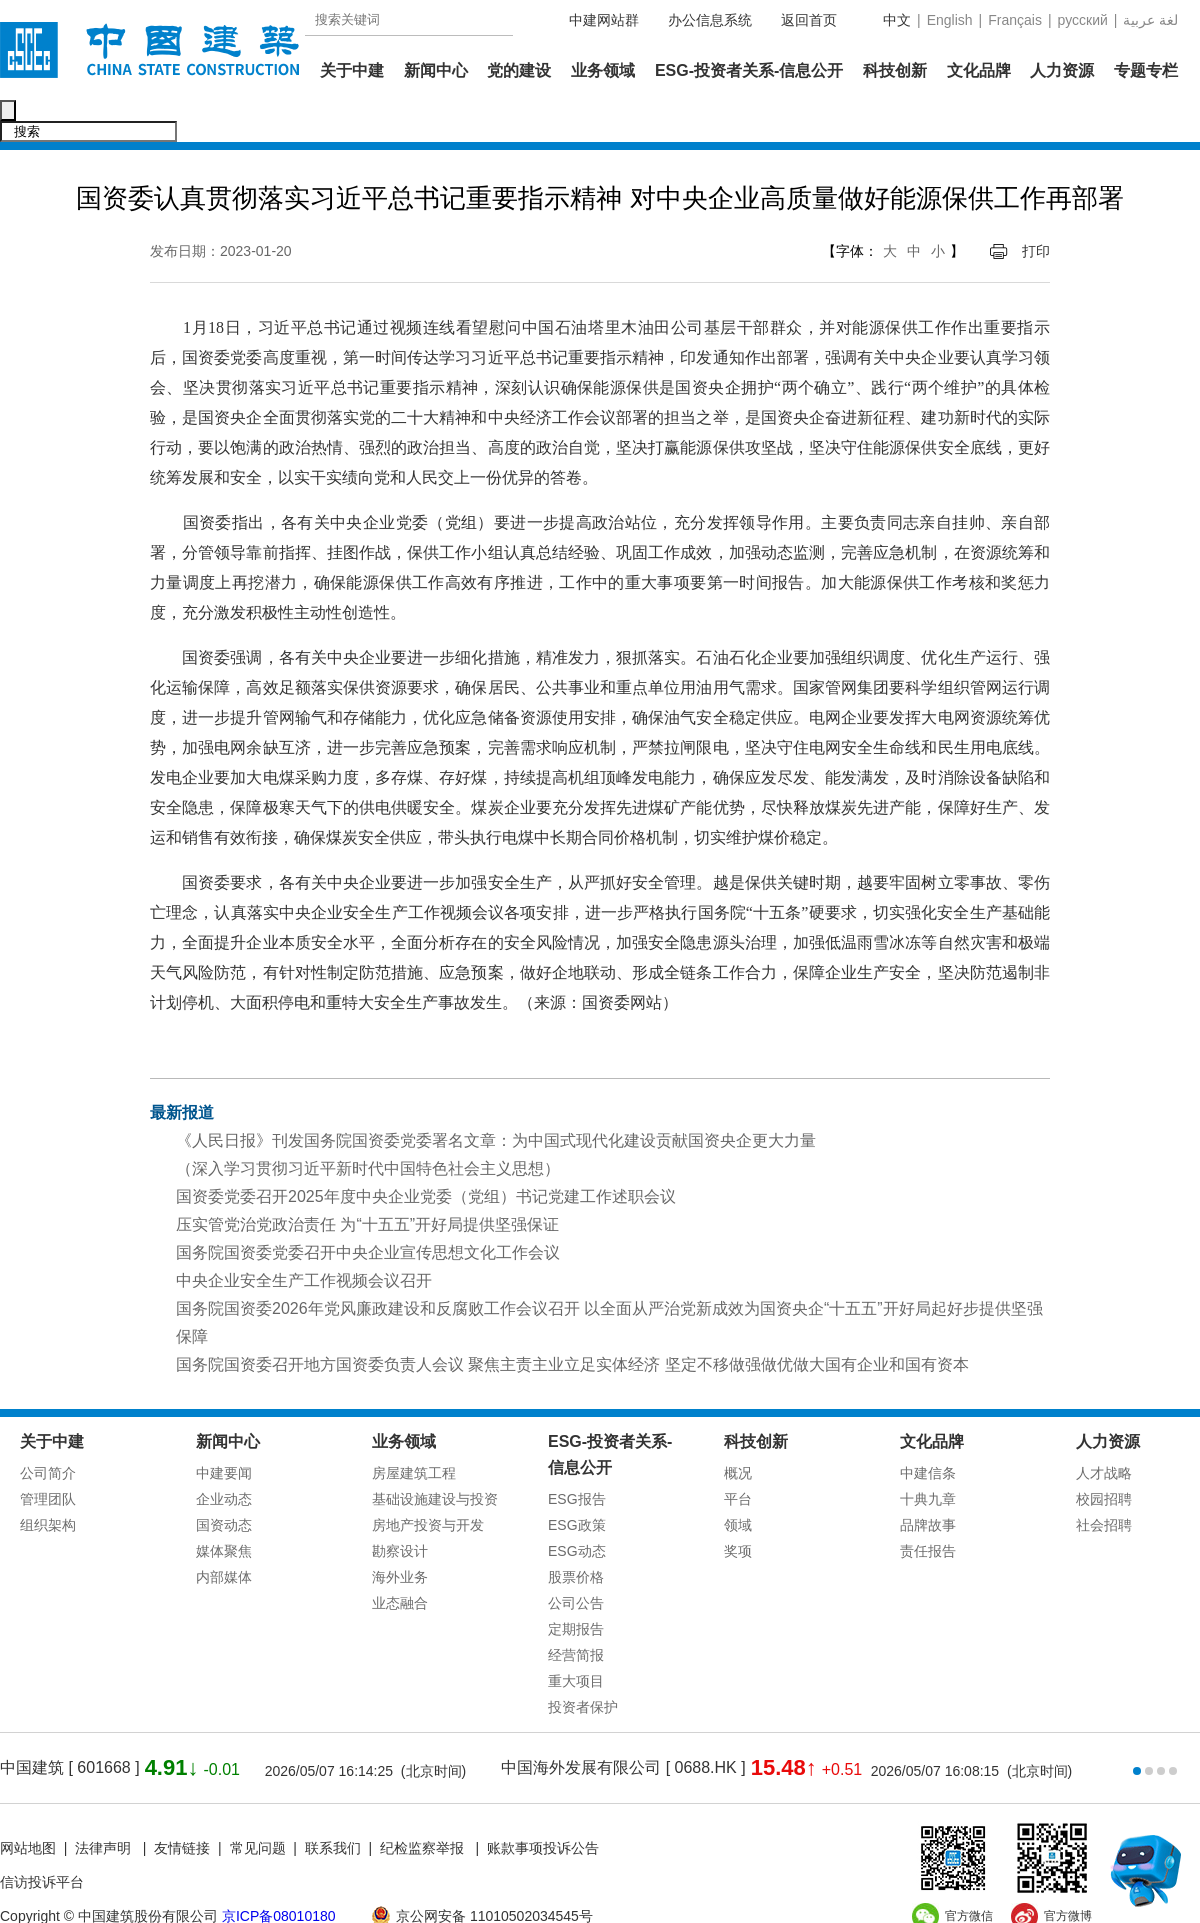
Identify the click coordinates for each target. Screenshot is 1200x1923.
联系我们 (333, 1806)
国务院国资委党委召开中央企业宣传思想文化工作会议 (368, 1210)
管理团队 (48, 1457)
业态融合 (400, 1561)
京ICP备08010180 (279, 1874)
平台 (738, 1457)
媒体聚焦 (224, 1509)
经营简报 (576, 1613)
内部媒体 (224, 1535)
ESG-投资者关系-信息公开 (749, 70)
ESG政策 (577, 1483)
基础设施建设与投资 (435, 1457)
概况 (738, 1431)
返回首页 (809, 20)
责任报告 (928, 1509)
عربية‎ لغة (1150, 20)
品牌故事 (928, 1483)
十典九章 (928, 1457)
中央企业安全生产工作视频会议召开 (304, 1238)
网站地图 (28, 1806)
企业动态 (224, 1457)
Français (1015, 20)
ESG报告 (577, 1457)
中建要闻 (224, 1431)
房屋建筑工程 (414, 1431)
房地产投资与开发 (428, 1483)
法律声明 (105, 1806)
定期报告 (576, 1587)
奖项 (738, 1509)
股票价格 (576, 1535)
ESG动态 (577, 1509)
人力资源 (1062, 70)
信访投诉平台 (42, 1840)
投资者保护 (583, 1665)
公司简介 (48, 1431)
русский (1083, 20)
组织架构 (48, 1483)
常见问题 (258, 1806)
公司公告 (576, 1561)
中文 (897, 20)
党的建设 (519, 70)
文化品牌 (979, 70)
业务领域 (603, 70)
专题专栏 (1146, 70)
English (950, 20)
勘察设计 (400, 1509)
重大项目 (576, 1639)
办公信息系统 (710, 20)
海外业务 (400, 1535)
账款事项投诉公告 (543, 1806)
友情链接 (182, 1806)
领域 (738, 1483)
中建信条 (928, 1431)
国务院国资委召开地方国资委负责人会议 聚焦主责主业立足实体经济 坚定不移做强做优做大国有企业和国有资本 (572, 1322)
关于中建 (352, 70)
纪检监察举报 (422, 1806)
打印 (1036, 209)
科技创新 (895, 70)
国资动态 (224, 1483)
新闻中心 (436, 70)
